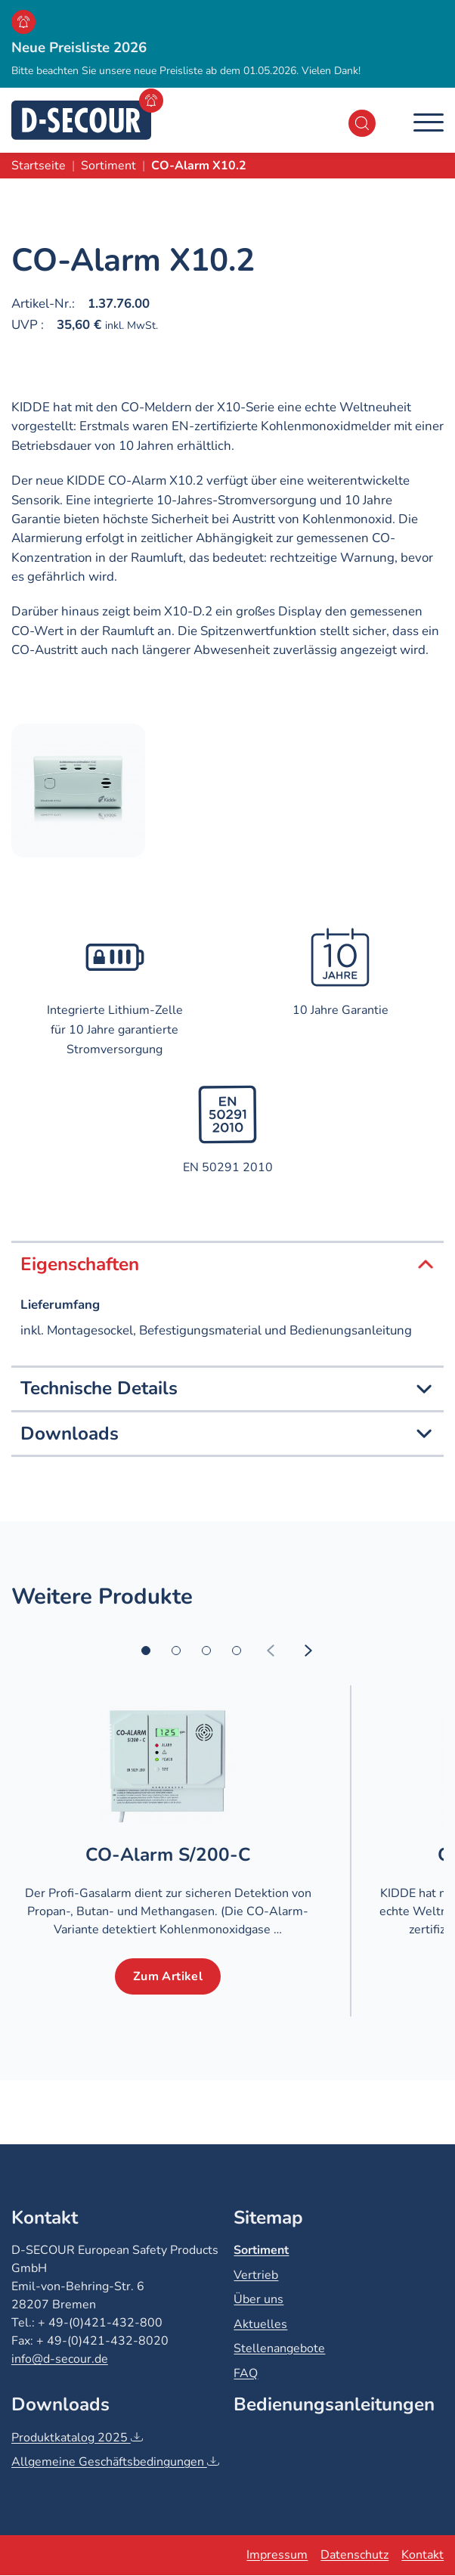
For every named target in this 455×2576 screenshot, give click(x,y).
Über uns (258, 2299)
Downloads (227, 1434)
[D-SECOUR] (81, 120)
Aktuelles (260, 2324)
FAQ (246, 2373)
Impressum (277, 2555)
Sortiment (261, 2250)
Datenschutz (354, 2555)
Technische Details (227, 1388)
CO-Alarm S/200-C (167, 1855)
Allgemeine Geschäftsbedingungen (115, 2462)
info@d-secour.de (59, 2359)
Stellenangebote (279, 2348)
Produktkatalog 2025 (77, 2437)
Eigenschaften (227, 1264)
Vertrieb (256, 2275)
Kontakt (422, 2555)
